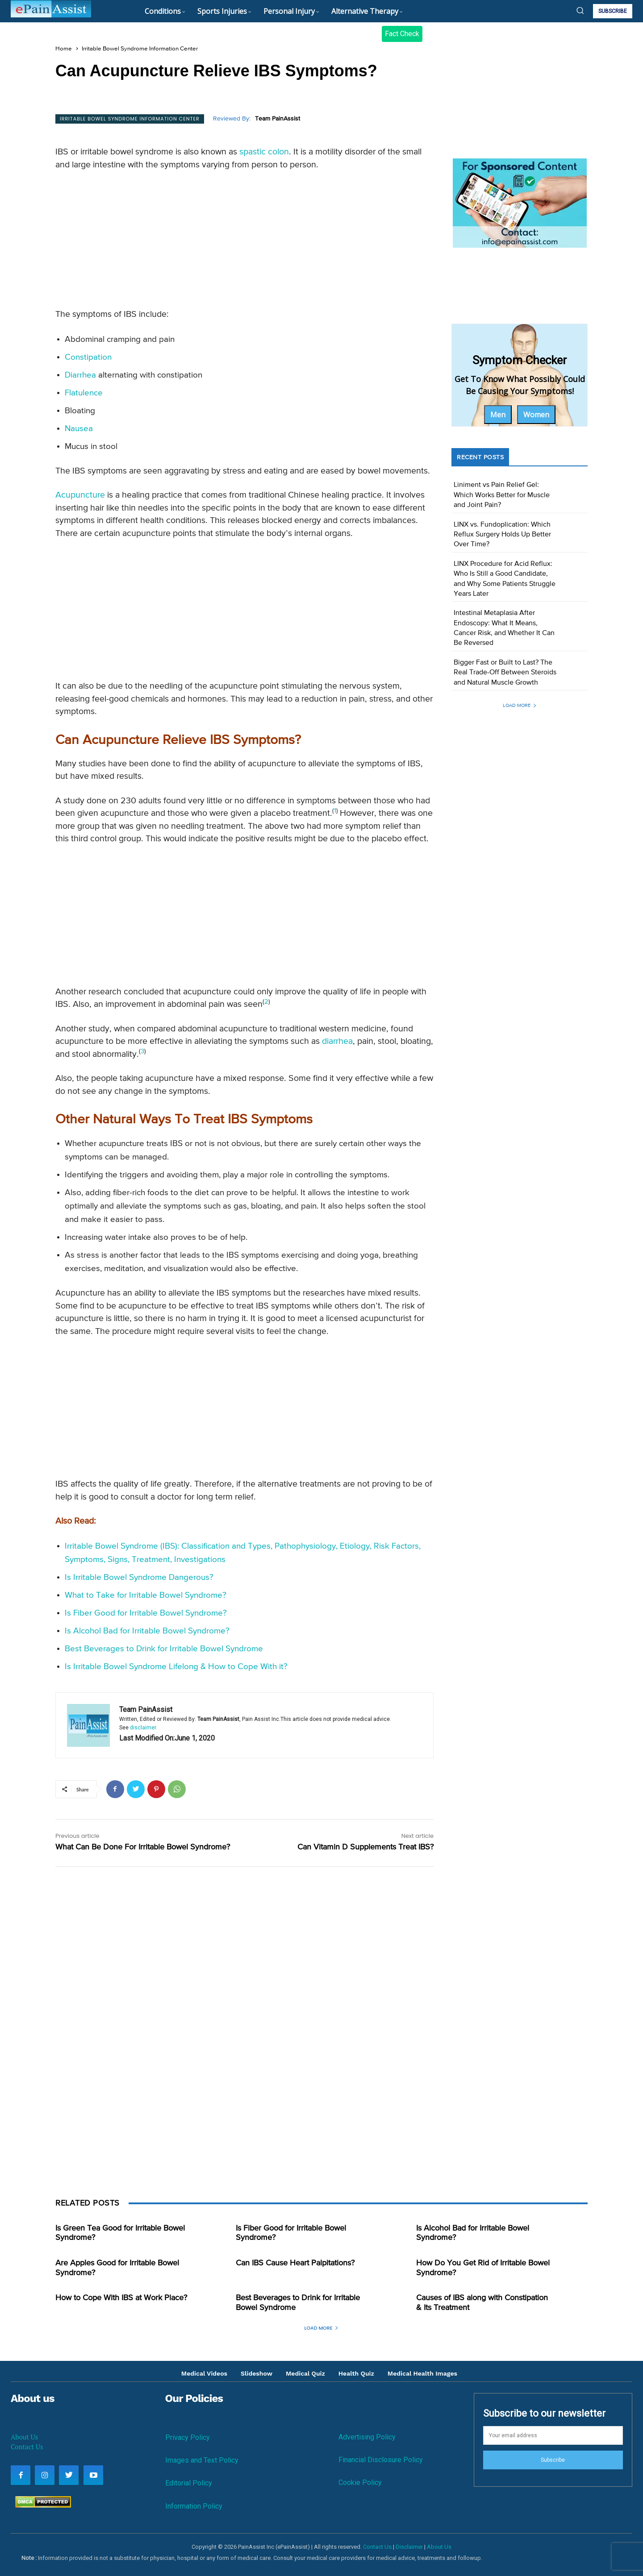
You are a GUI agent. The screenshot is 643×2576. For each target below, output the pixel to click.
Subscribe (553, 2460)
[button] (580, 10)
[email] (553, 2435)
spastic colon (264, 152)
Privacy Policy (187, 2437)
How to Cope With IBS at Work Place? (121, 2298)
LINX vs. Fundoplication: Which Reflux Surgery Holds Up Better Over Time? (502, 534)
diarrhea (337, 1041)
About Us (24, 2436)
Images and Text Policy (201, 2460)
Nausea (79, 428)
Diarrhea (80, 375)
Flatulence (84, 393)
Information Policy (193, 2506)
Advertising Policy (367, 2437)
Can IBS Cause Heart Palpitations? (295, 2263)
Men (497, 415)
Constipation (88, 357)
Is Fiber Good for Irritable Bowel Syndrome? (146, 1613)
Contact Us (27, 2446)
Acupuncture (80, 495)
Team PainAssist (277, 119)
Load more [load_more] (520, 705)
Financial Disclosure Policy (380, 2460)
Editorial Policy (188, 2483)
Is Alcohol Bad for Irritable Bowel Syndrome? (147, 1631)
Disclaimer (409, 2546)
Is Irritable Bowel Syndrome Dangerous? (139, 1577)
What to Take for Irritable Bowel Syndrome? (145, 1595)
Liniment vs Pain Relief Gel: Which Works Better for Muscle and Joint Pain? (502, 495)
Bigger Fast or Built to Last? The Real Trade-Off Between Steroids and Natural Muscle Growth (505, 672)
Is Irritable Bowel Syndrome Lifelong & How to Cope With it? (176, 1666)
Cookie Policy (360, 2482)
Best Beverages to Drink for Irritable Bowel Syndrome (164, 1649)
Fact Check (402, 33)
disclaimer (143, 1727)
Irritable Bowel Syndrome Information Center (140, 49)
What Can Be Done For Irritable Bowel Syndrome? (142, 1847)
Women (536, 415)
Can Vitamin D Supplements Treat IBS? (365, 1847)
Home (63, 49)
